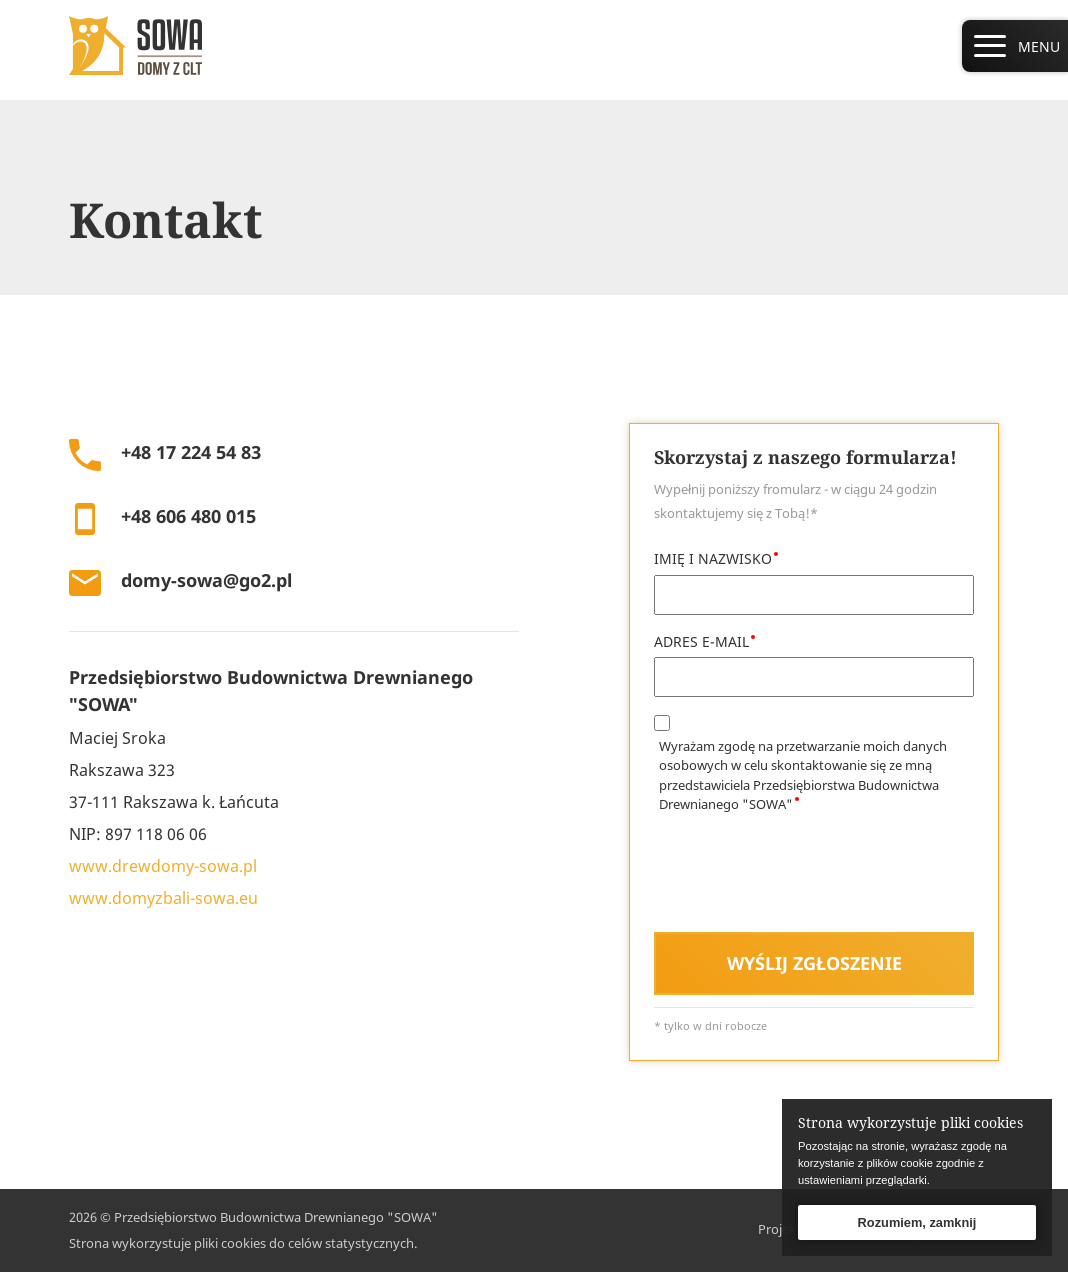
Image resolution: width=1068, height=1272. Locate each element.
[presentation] (806, 877)
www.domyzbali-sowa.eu (163, 898)
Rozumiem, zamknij (917, 1222)
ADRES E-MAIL (701, 641)
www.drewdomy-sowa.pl (163, 866)
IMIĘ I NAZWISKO (713, 558)
